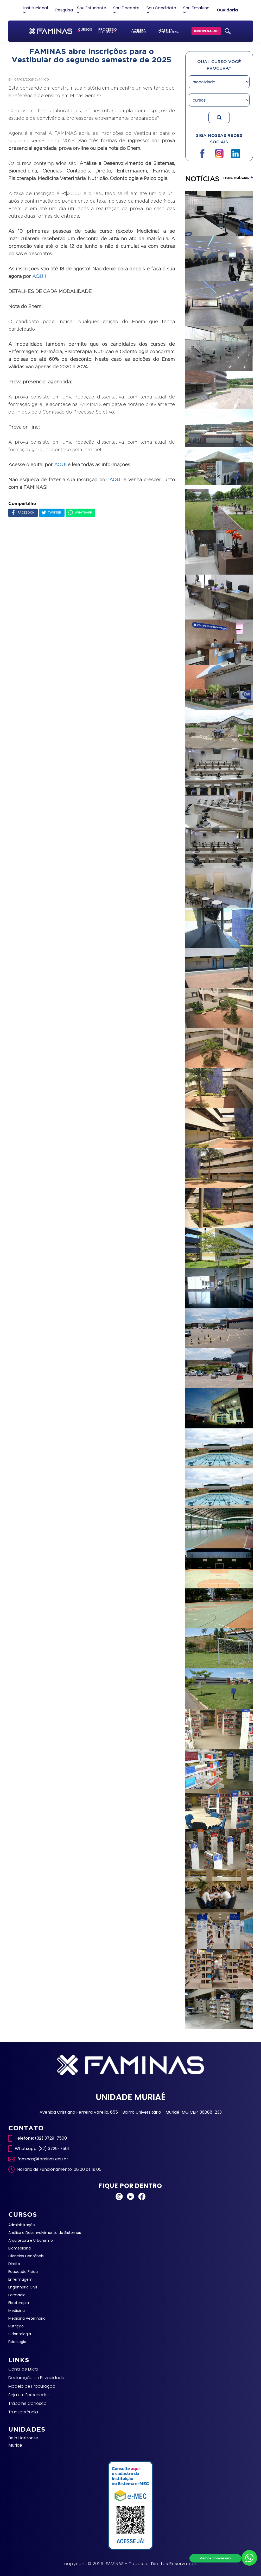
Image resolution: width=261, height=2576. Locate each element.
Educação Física (23, 2271)
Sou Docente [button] (126, 10)
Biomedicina (19, 2248)
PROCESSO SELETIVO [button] (107, 30)
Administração (21, 2224)
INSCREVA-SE (206, 31)
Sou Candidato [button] (161, 10)
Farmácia (17, 2295)
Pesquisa (64, 10)
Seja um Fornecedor (28, 2395)
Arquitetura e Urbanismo (30, 2240)
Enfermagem (20, 2279)
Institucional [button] (35, 10)
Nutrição (16, 2326)
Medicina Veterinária (27, 2318)
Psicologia (17, 2341)
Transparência (23, 2412)
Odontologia (19, 2334)
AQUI (38, 276)
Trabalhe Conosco (27, 2403)
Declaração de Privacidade (36, 2378)
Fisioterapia (18, 2302)
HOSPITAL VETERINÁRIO (169, 31)
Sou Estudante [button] (91, 10)
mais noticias (238, 177)
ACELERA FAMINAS (138, 31)
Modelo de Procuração (31, 2386)
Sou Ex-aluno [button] (196, 10)
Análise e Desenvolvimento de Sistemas (44, 2232)
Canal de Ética (23, 2369)
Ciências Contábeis (26, 2256)
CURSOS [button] (85, 30)
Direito (14, 2263)
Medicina (16, 2310)
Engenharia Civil (22, 2287)
